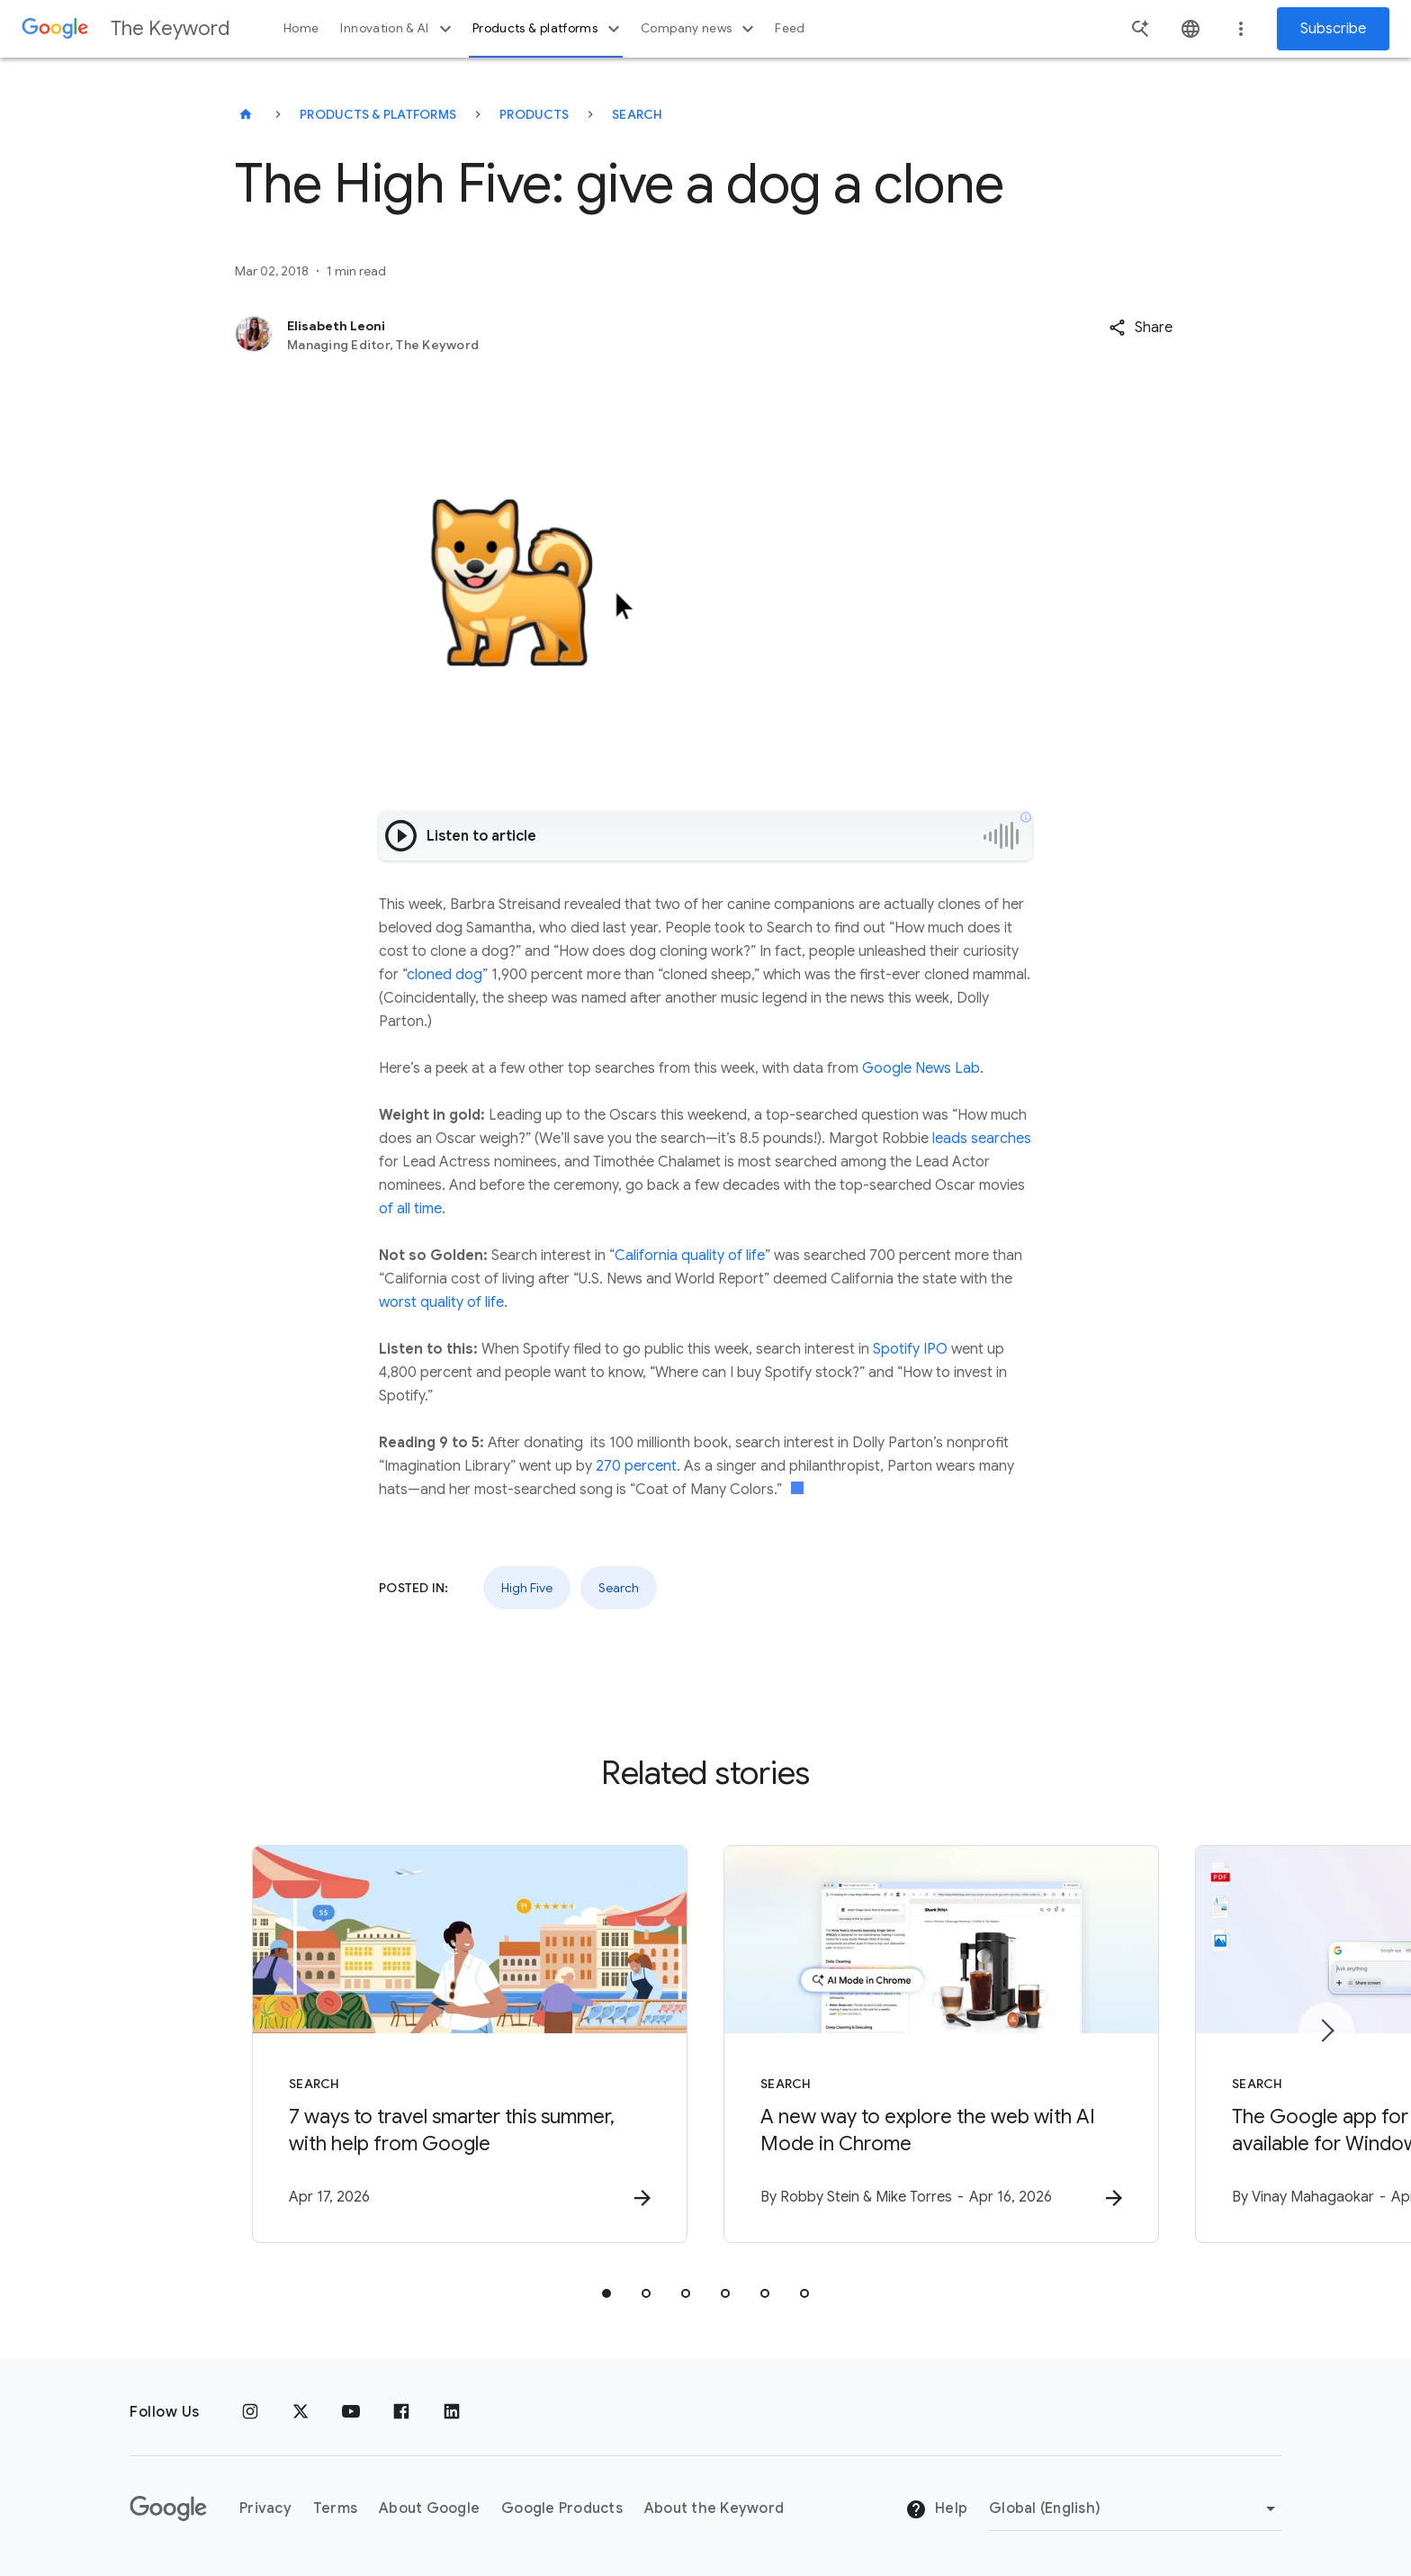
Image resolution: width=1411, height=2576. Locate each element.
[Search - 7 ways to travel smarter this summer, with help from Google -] (470, 2044)
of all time (410, 1209)
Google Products (562, 2508)
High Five (527, 1588)
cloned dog (444, 975)
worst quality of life (441, 1302)
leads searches (981, 1139)
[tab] (606, 2293)
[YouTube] (351, 2412)
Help (936, 2509)
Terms (335, 2508)
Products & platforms (548, 29)
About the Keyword (714, 2508)
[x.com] (300, 2412)
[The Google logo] (168, 2508)
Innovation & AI (397, 29)
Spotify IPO (910, 1349)
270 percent (636, 1466)
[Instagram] (250, 2412)
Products (534, 114)
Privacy (265, 2508)
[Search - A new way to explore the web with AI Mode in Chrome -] (941, 2044)
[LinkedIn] (451, 2412)
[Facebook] (401, 2412)
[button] (1140, 327)
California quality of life (690, 1256)
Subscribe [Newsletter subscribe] (1333, 29)
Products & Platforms (378, 114)
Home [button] (301, 28)
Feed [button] (789, 28)
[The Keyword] (245, 114)
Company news (700, 29)
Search (637, 114)
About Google (429, 2508)
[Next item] (1326, 2030)
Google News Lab (921, 1068)
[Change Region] (1135, 2508)
